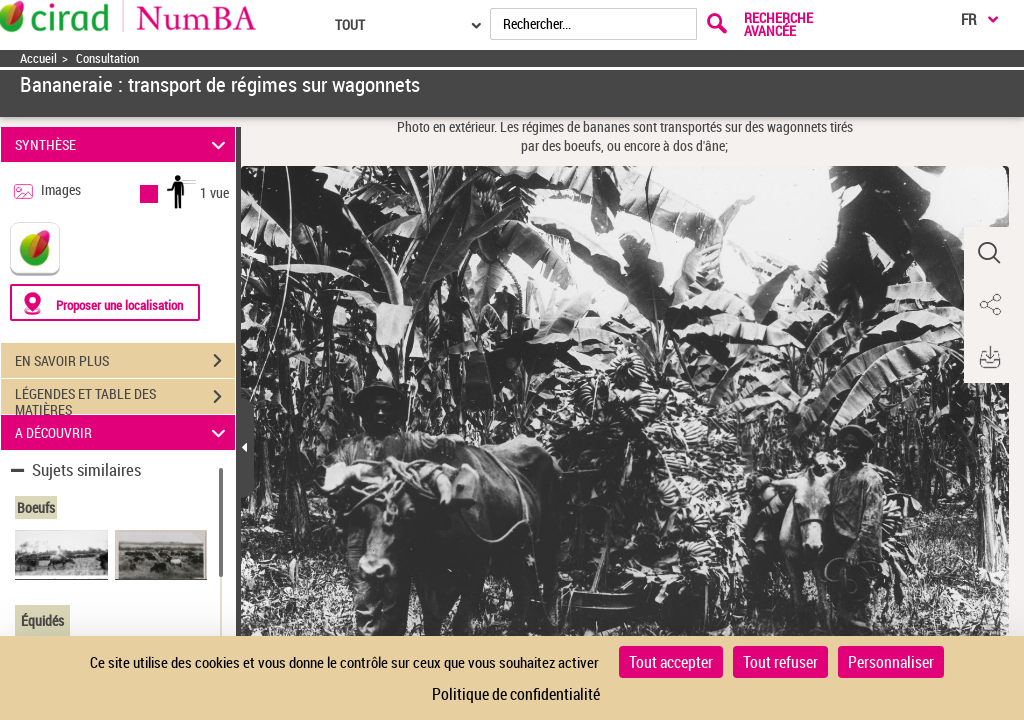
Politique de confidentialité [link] (516, 694)
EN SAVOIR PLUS (125, 361)
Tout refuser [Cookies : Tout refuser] (780, 662)
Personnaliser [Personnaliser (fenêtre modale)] (891, 662)
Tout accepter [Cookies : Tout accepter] (671, 662)
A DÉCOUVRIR (123, 432)
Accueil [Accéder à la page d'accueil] (38, 58)
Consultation (107, 58)
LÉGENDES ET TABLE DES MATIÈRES (125, 399)
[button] (989, 253)
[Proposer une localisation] (105, 302)
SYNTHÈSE (123, 144)
